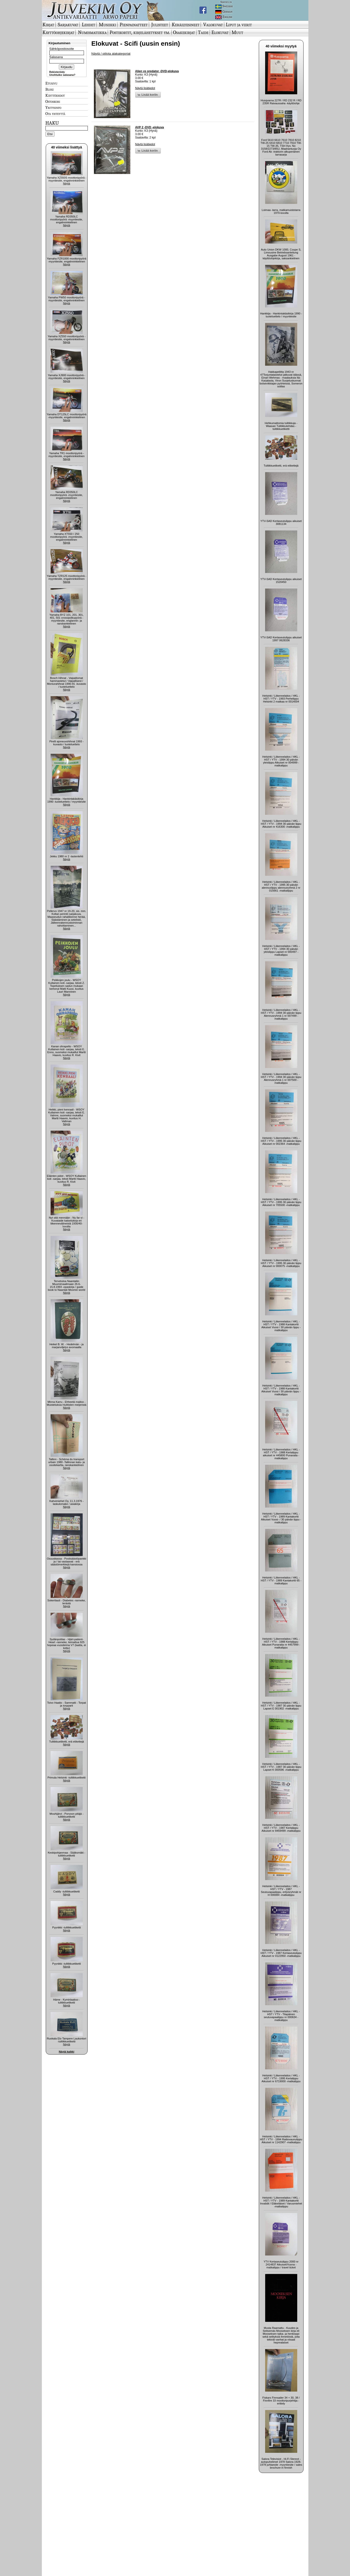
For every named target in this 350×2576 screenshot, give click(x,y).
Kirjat (48, 24)
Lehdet (88, 24)
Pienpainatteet (134, 24)
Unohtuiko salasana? (62, 74)
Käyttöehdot (55, 95)
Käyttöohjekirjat (58, 32)
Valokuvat (213, 24)
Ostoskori (52, 101)
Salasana (56, 57)
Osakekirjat (184, 32)
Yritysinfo (53, 107)
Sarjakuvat (68, 24)
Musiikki (107, 24)
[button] (148, 95)
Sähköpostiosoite (61, 49)
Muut (237, 32)
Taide (203, 32)
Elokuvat (220, 32)
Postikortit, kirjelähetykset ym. (139, 32)
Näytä (66, 183)
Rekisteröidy (57, 71)
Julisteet (159, 24)
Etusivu (51, 83)
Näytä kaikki (66, 2051)
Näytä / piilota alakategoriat (111, 53)
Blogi (49, 89)
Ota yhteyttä (55, 113)
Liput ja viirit (239, 24)
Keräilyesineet (185, 24)
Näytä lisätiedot (145, 88)
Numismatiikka (92, 32)
